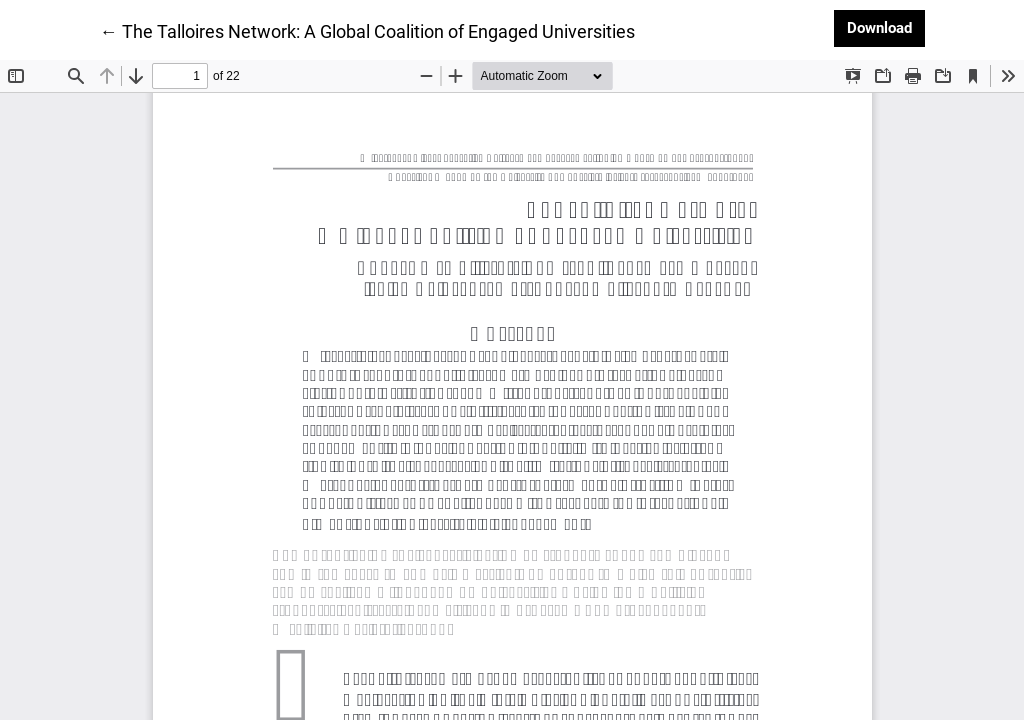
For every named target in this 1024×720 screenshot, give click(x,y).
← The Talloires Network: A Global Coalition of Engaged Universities (367, 30)
